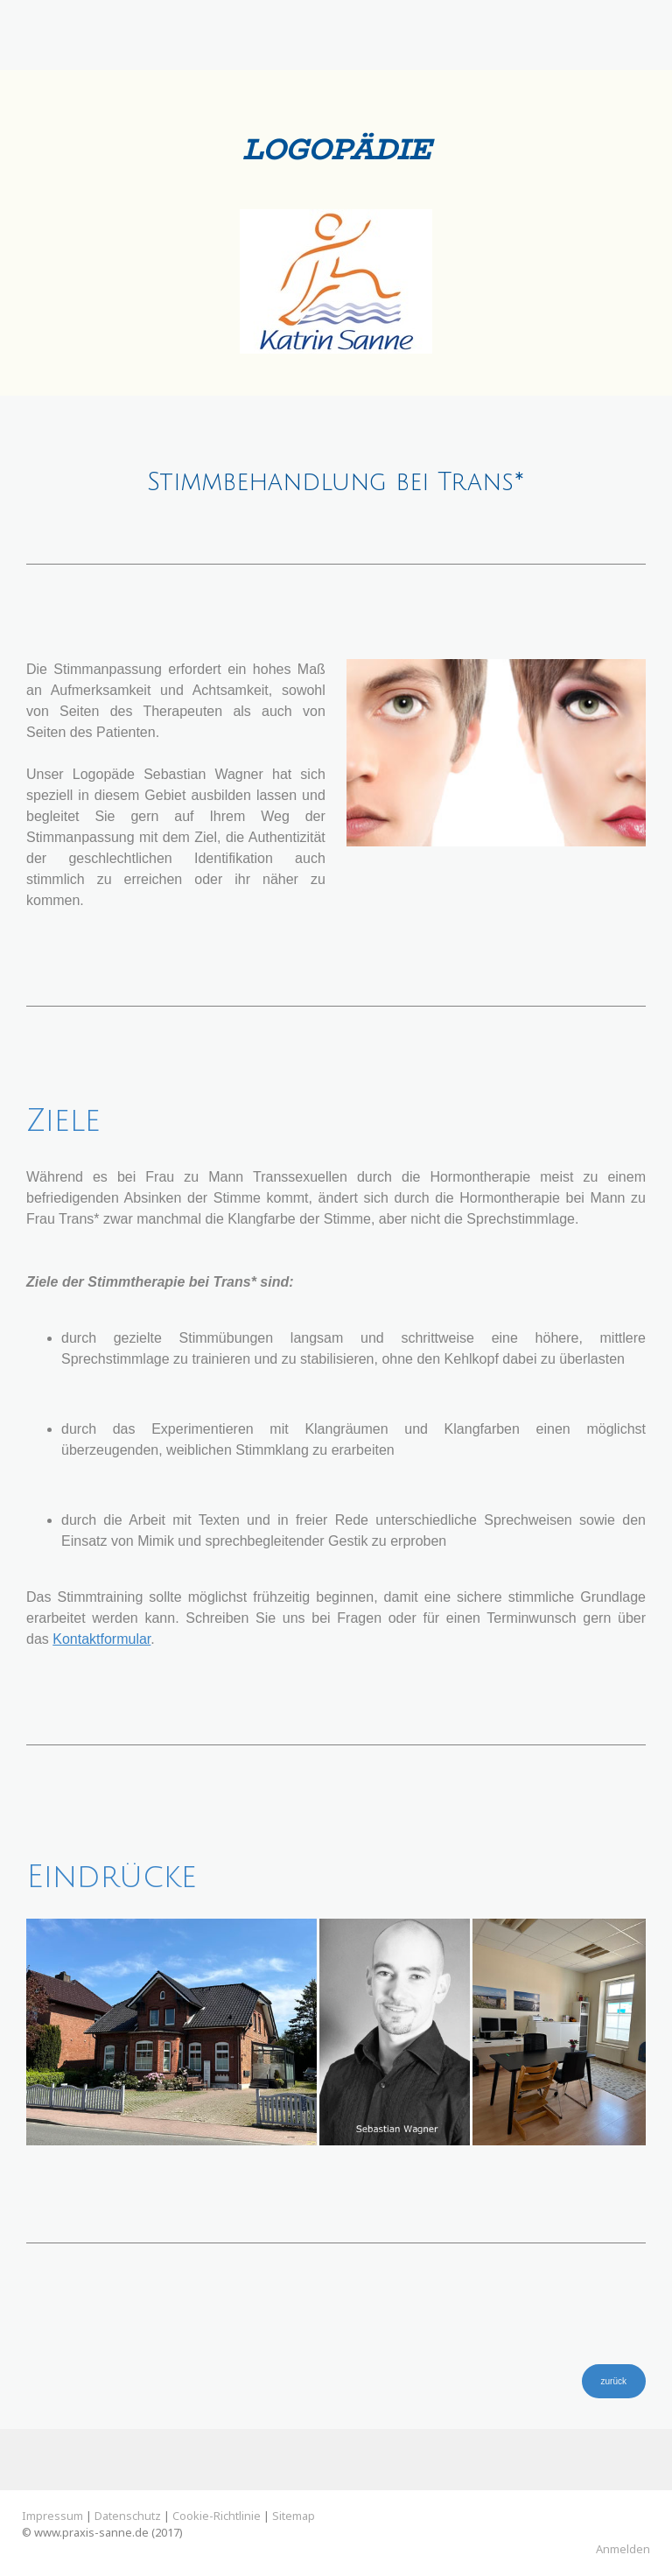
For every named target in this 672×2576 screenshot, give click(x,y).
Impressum (52, 2515)
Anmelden (623, 2549)
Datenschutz (127, 2515)
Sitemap (293, 2515)
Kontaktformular (101, 1639)
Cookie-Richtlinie (216, 2515)
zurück (613, 2381)
